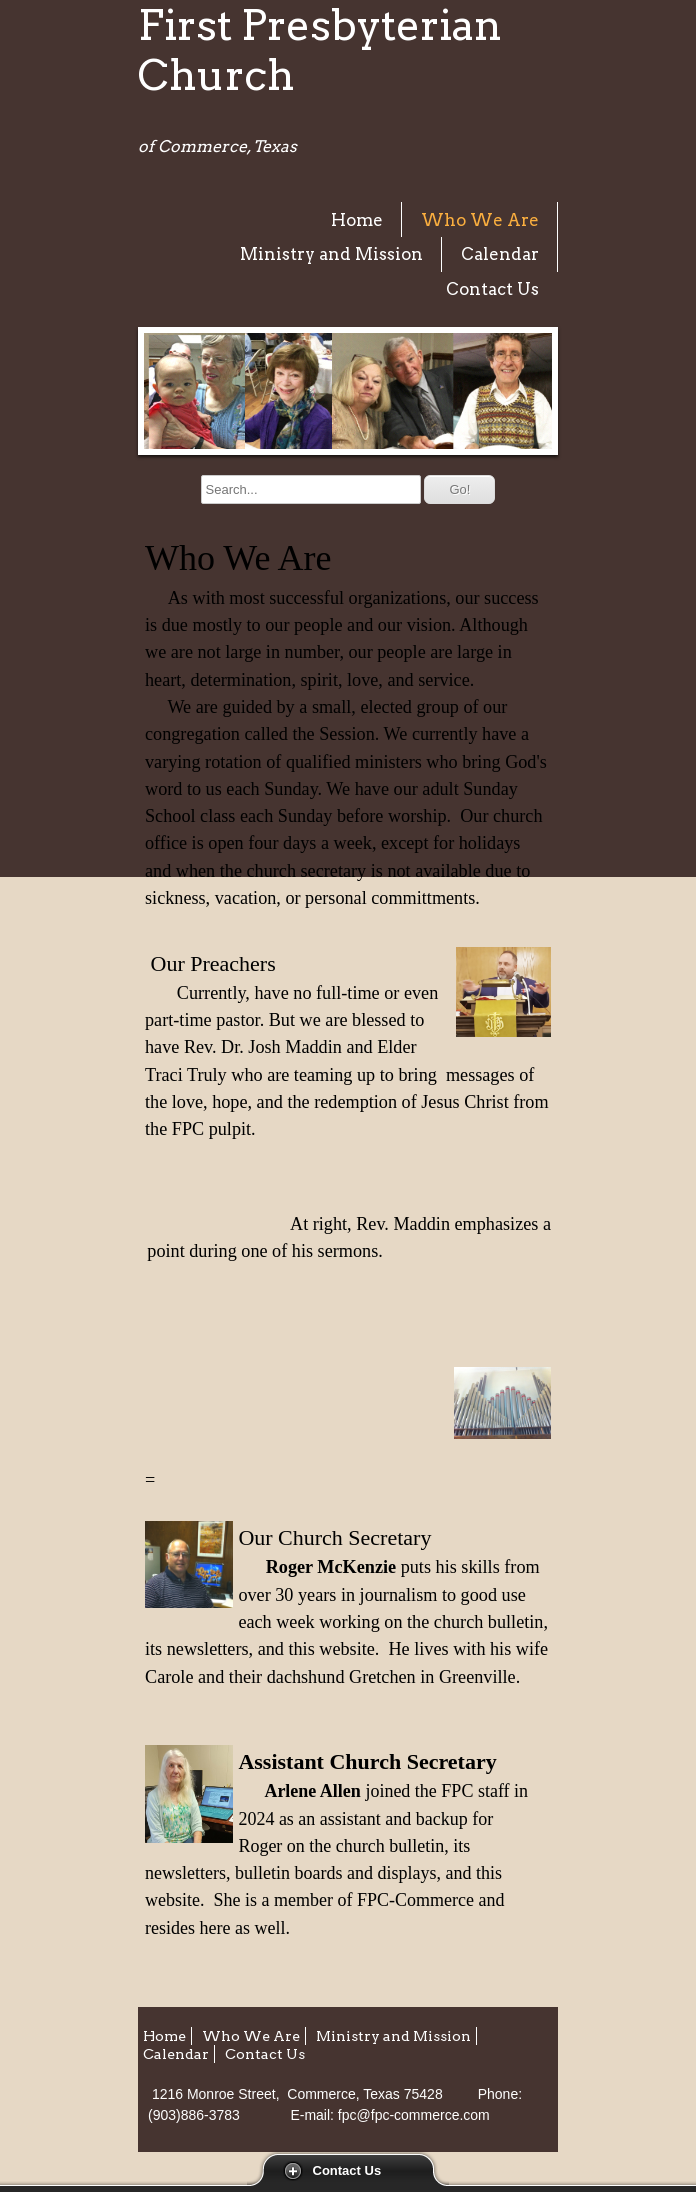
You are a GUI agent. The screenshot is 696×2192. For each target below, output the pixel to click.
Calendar (500, 254)
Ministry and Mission (331, 254)
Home (357, 220)
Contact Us (347, 2170)
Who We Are (480, 220)
